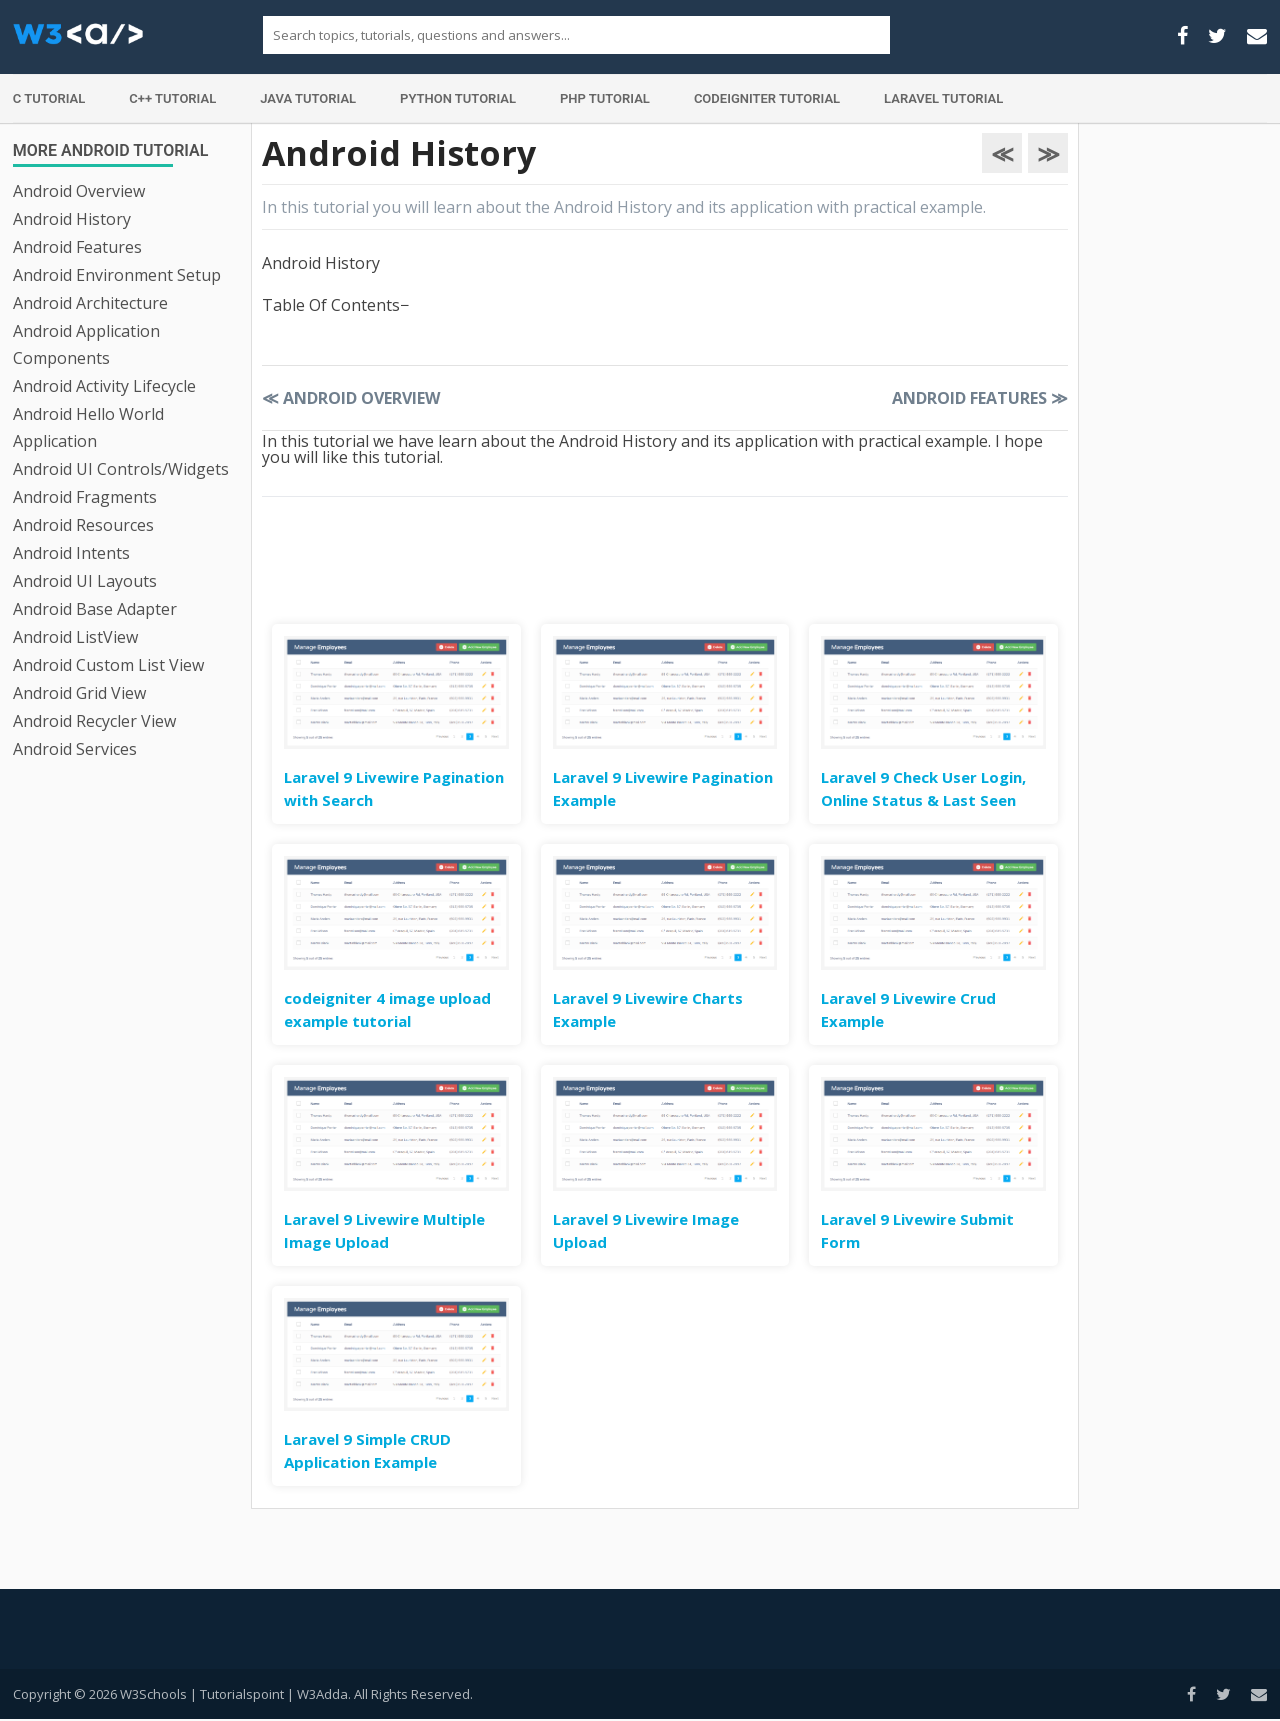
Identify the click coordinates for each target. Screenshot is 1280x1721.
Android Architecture (90, 303)
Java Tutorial (308, 98)
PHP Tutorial (605, 98)
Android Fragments (85, 497)
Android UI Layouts (85, 581)
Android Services (75, 749)
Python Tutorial (458, 98)
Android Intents (71, 553)
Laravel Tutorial (943, 98)
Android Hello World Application (88, 427)
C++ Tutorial (172, 98)
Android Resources (83, 525)
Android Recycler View (94, 721)
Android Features (77, 247)
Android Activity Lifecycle (104, 386)
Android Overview (79, 191)
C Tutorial (49, 98)
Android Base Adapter (95, 609)
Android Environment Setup (117, 275)
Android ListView (75, 637)
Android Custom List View (108, 665)
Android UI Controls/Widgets (121, 469)
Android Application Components (86, 344)
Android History (72, 219)
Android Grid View (79, 693)
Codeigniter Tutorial (767, 98)
